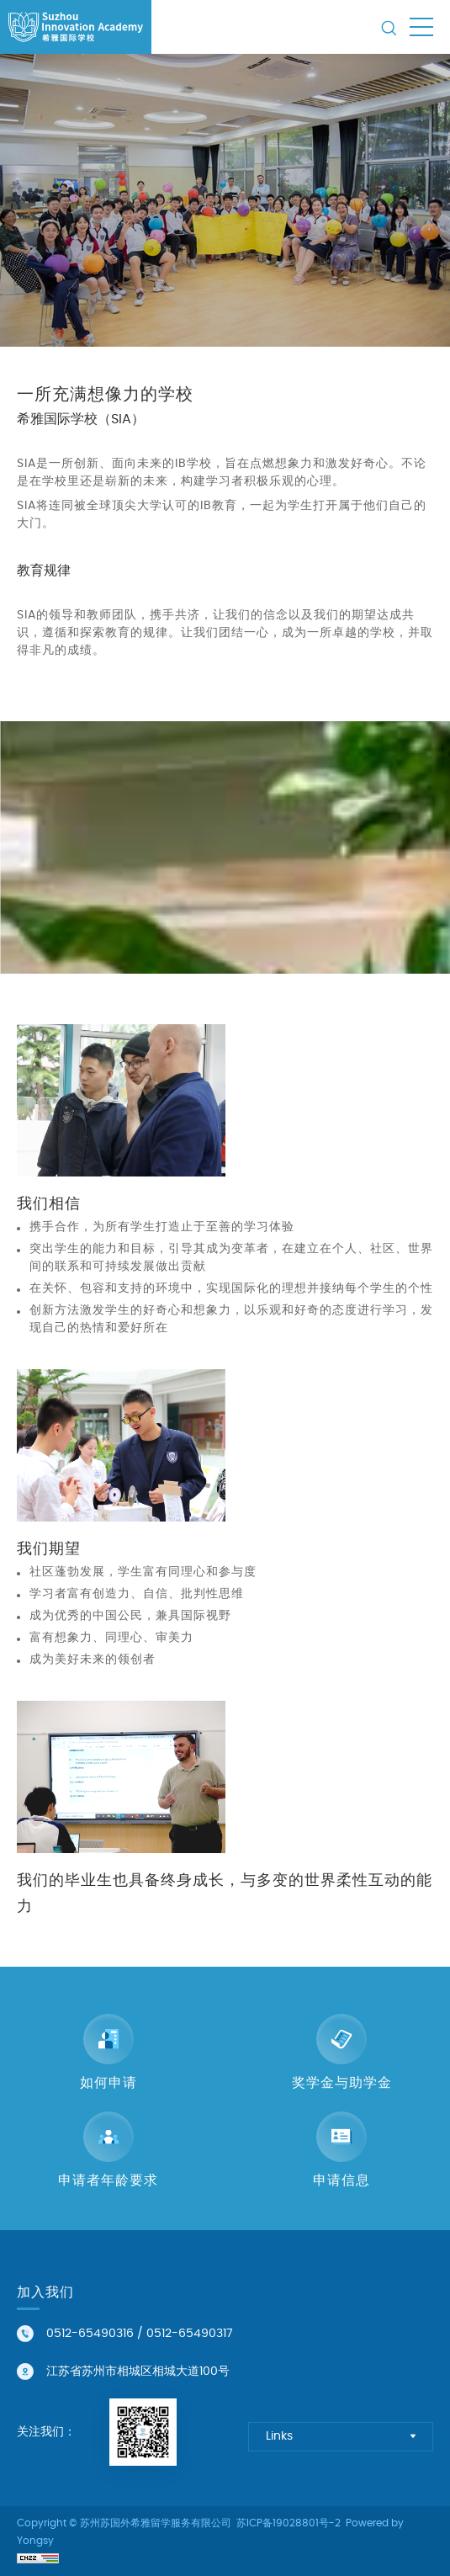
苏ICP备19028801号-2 (288, 2523)
